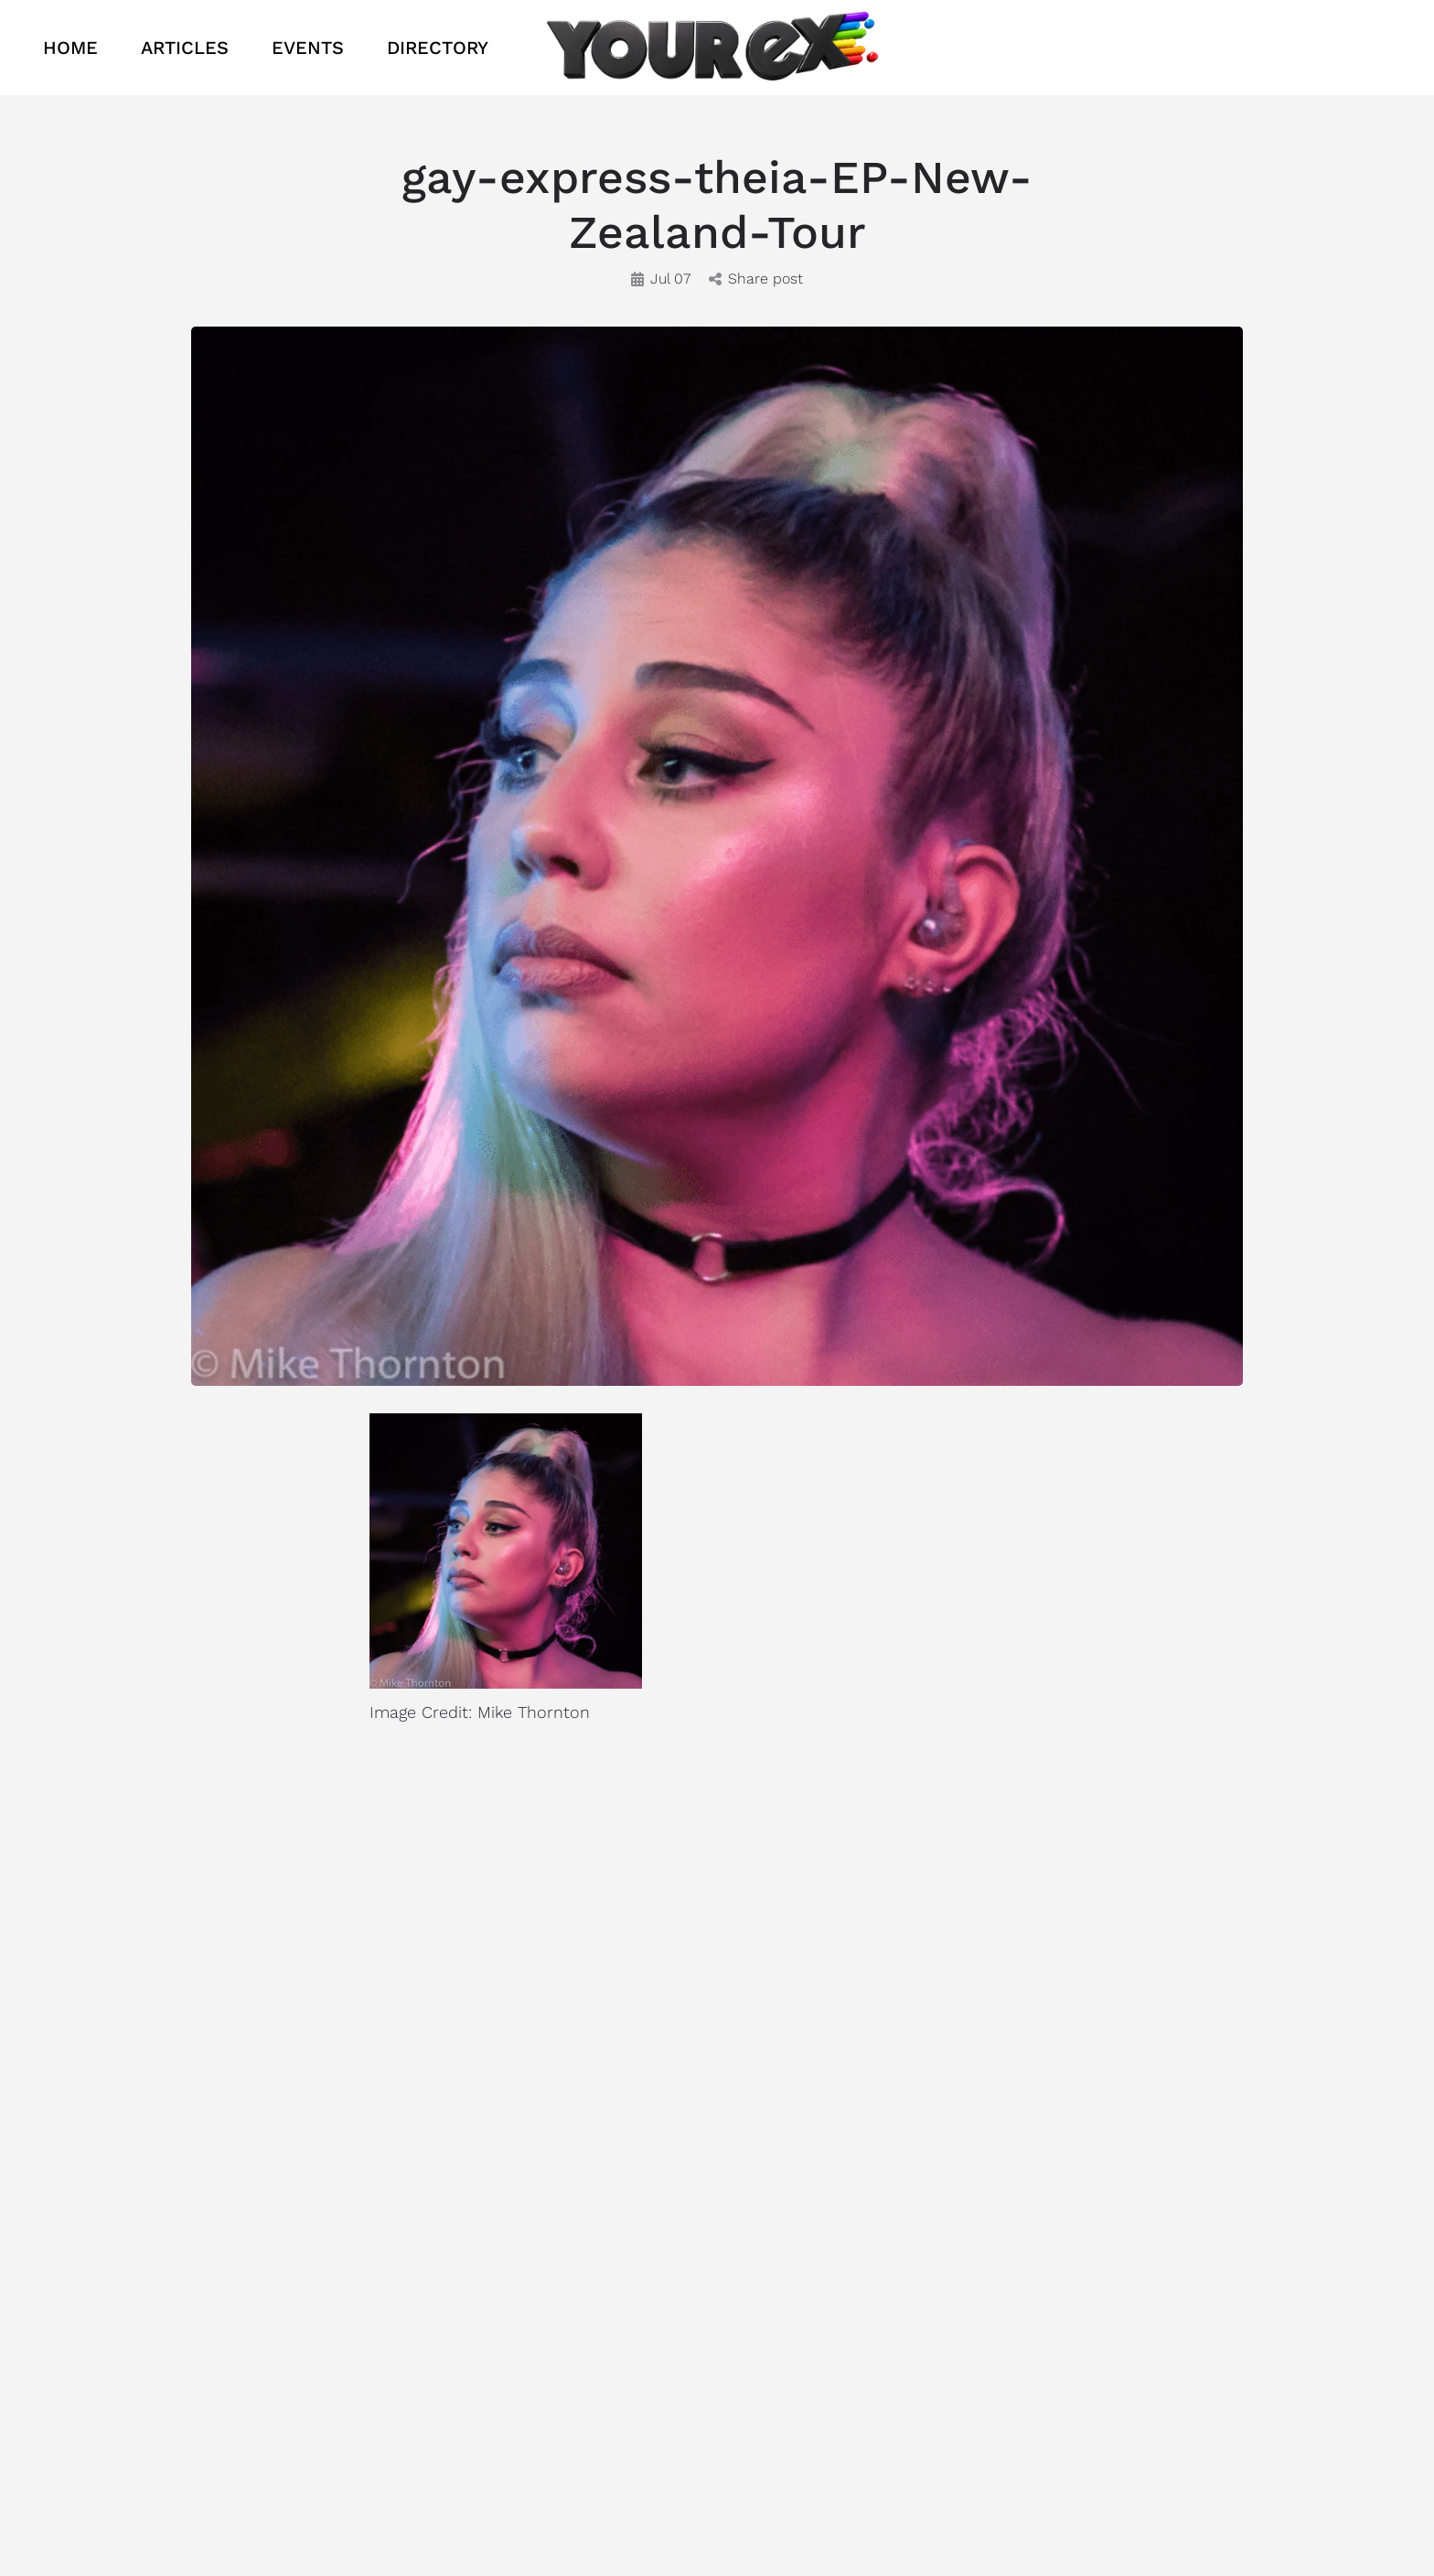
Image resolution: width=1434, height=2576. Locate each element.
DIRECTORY (437, 48)
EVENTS (308, 48)
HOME (70, 48)
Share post (756, 278)
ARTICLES (185, 48)
